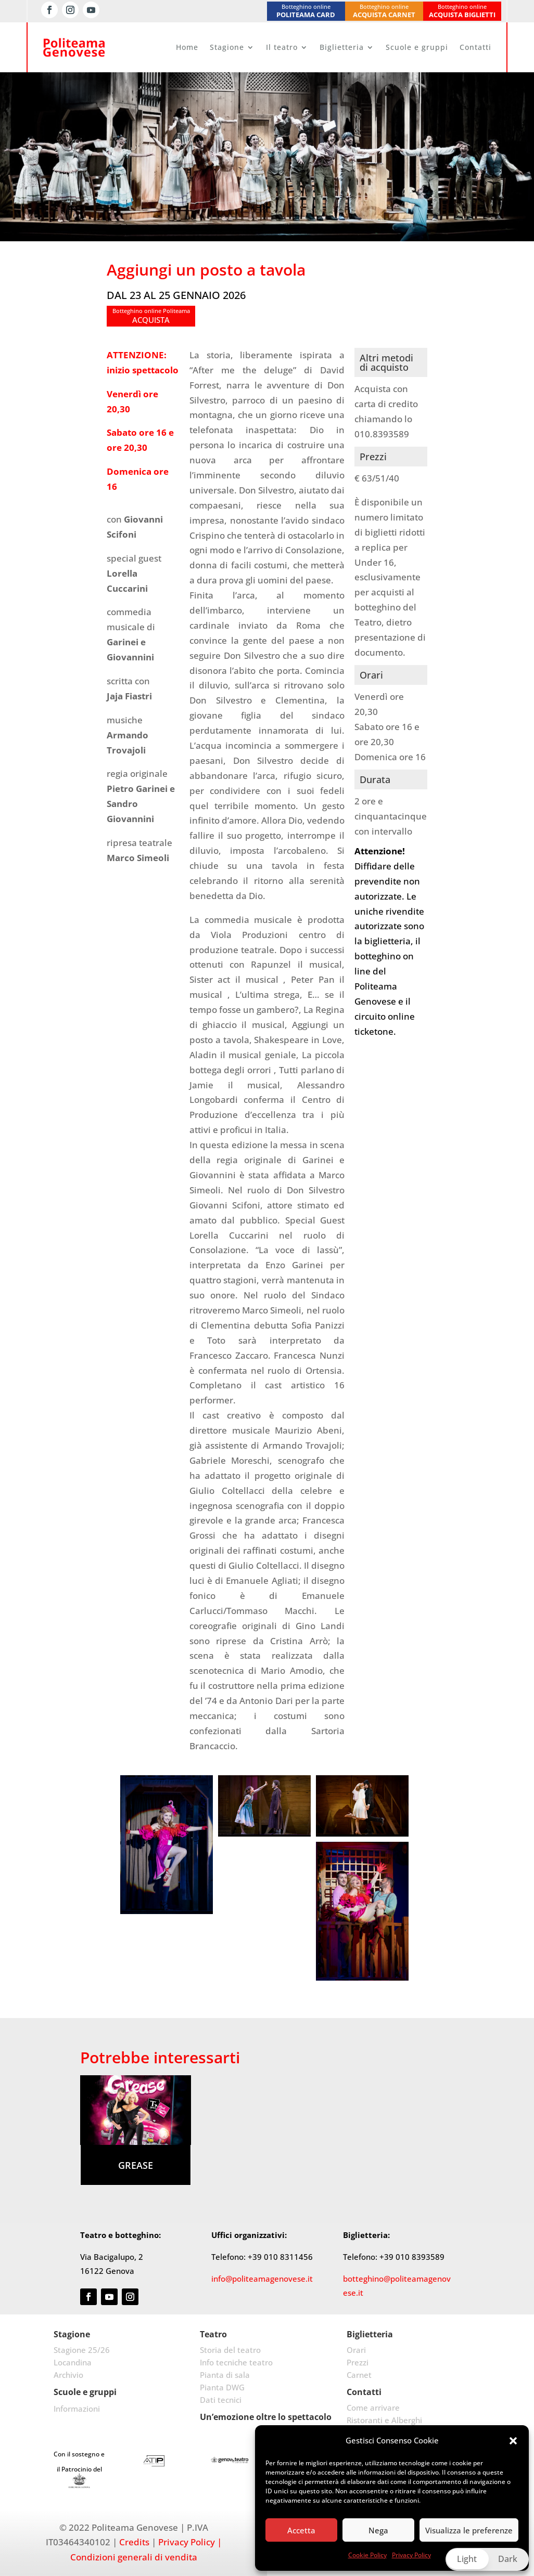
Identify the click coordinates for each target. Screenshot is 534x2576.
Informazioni (77, 2408)
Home (187, 47)
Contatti (475, 47)
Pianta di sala (225, 2375)
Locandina (73, 2362)
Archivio (68, 2375)
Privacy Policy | (190, 2542)
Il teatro (282, 47)
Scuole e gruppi (417, 47)
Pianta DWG (222, 2387)
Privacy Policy (411, 2555)
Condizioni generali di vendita (133, 2557)
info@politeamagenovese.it (262, 2278)
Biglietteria (342, 47)
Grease (135, 2165)
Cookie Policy (367, 2555)
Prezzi (357, 2362)
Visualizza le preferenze (469, 2530)
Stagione (227, 47)
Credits (134, 2542)
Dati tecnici (220, 2400)
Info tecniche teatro (236, 2362)
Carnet (359, 2375)
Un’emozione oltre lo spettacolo (266, 2417)
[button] (513, 2441)
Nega (378, 2530)
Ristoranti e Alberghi (384, 2420)
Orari (356, 2350)
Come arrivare (373, 2407)
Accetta (301, 2530)
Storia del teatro (230, 2350)
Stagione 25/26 (82, 2350)
